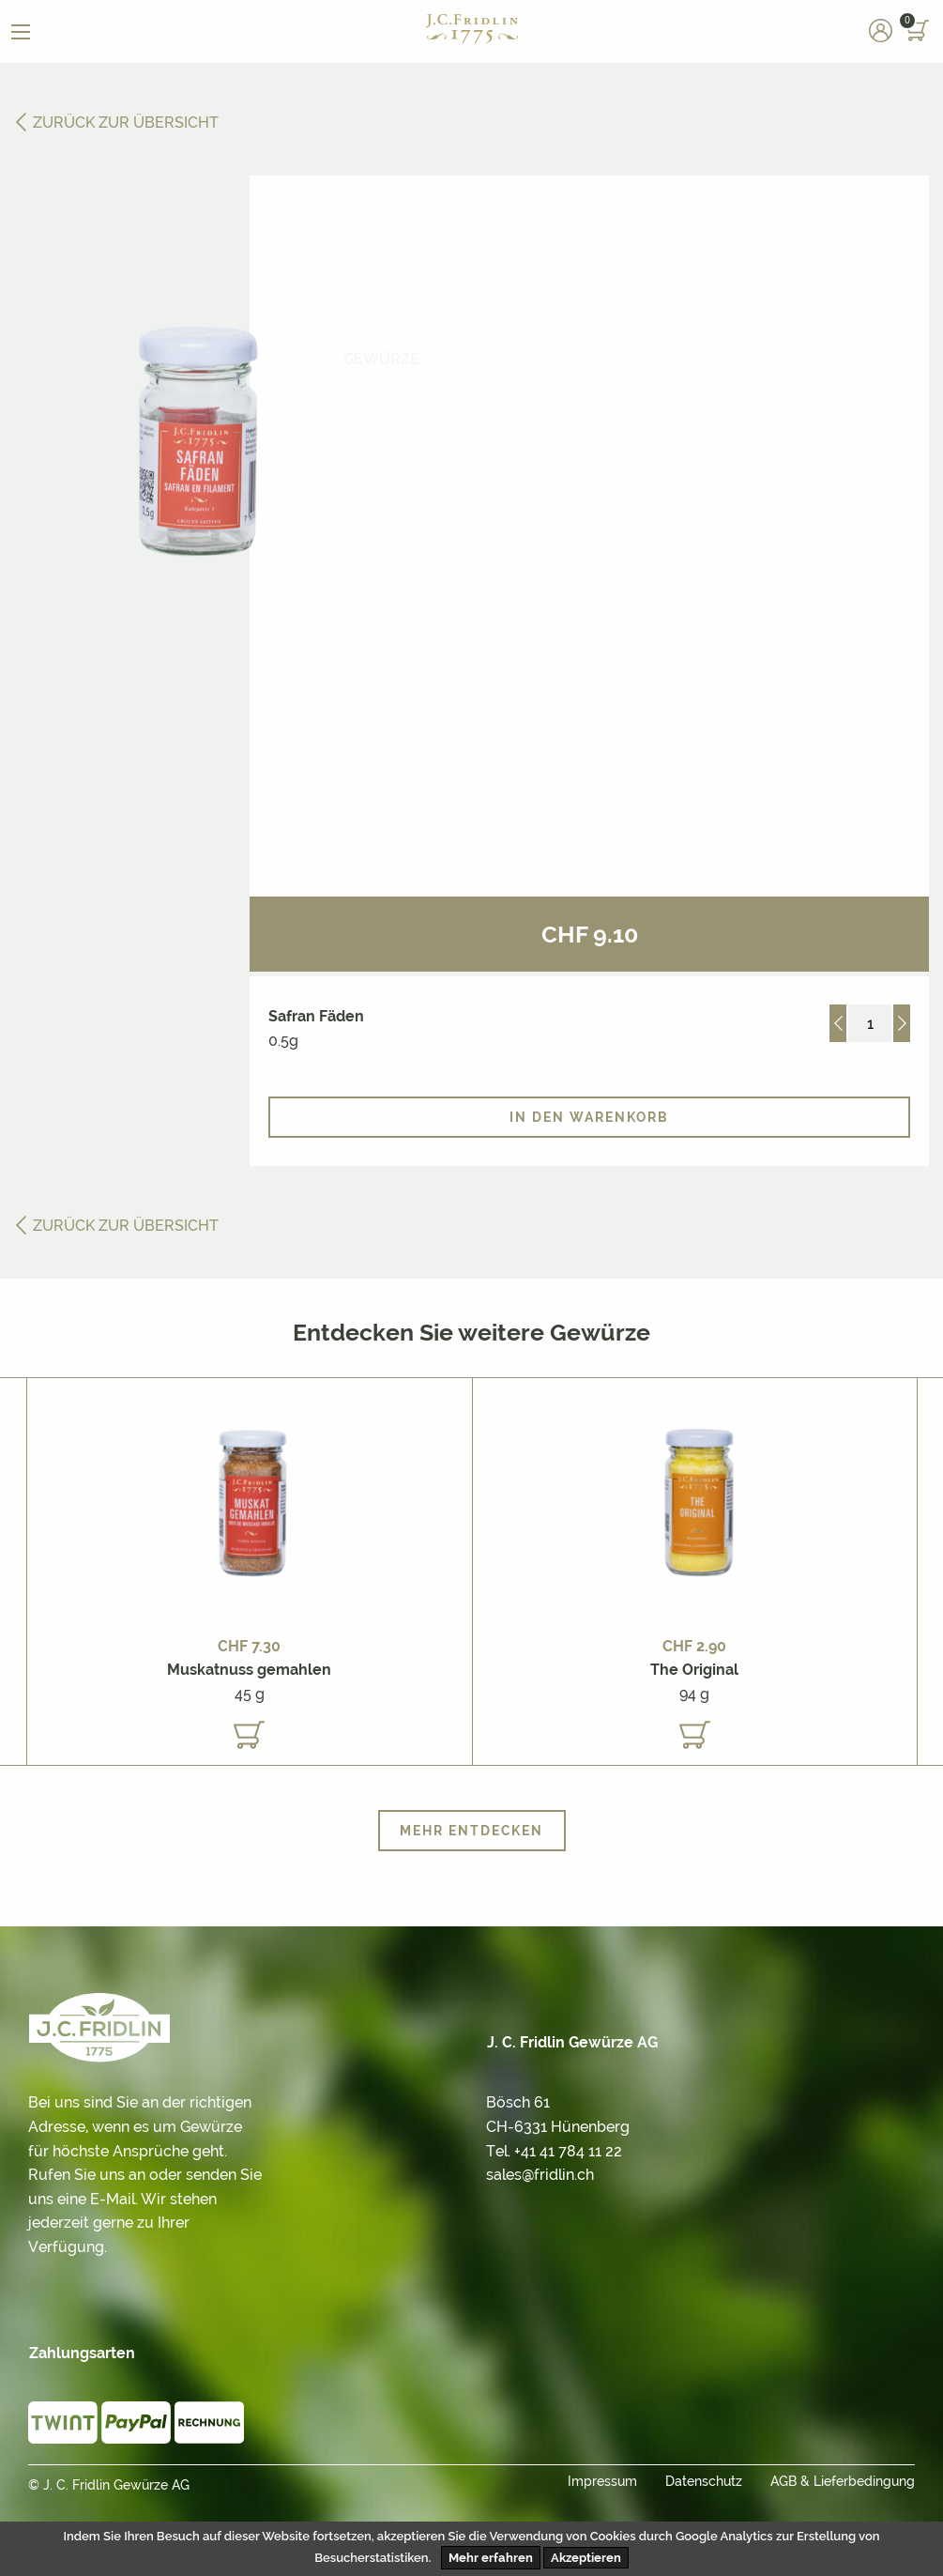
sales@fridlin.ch (540, 2175)
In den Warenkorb (589, 1117)
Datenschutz (703, 2481)
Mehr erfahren (491, 2558)
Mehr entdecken (471, 1830)
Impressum (602, 2481)
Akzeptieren (586, 2558)
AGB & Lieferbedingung (842, 2481)
